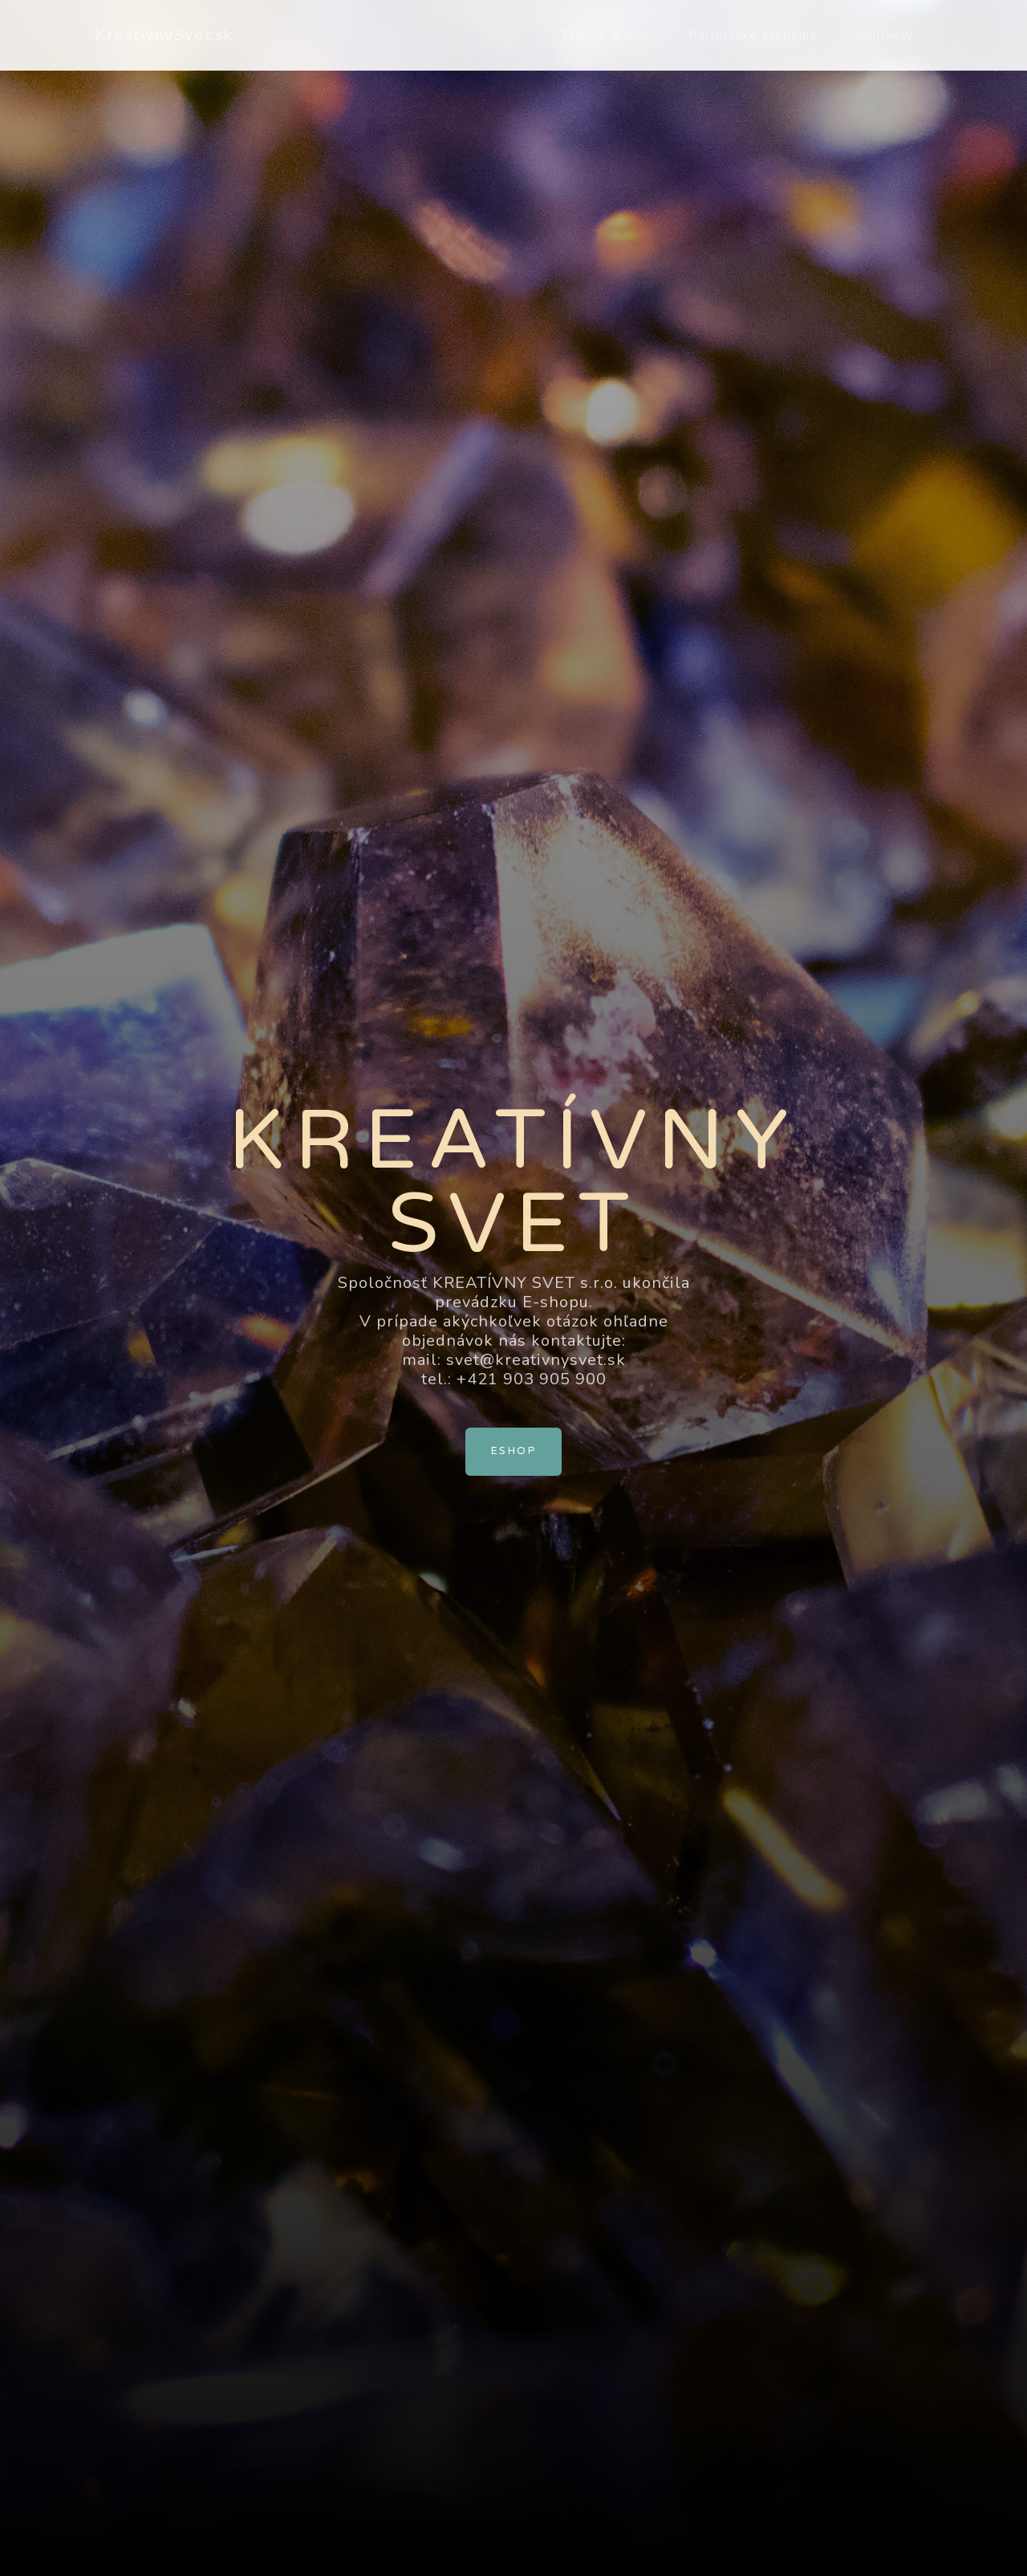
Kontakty (884, 35)
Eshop (513, 1450)
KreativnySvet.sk (164, 35)
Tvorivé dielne (606, 35)
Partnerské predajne (753, 35)
